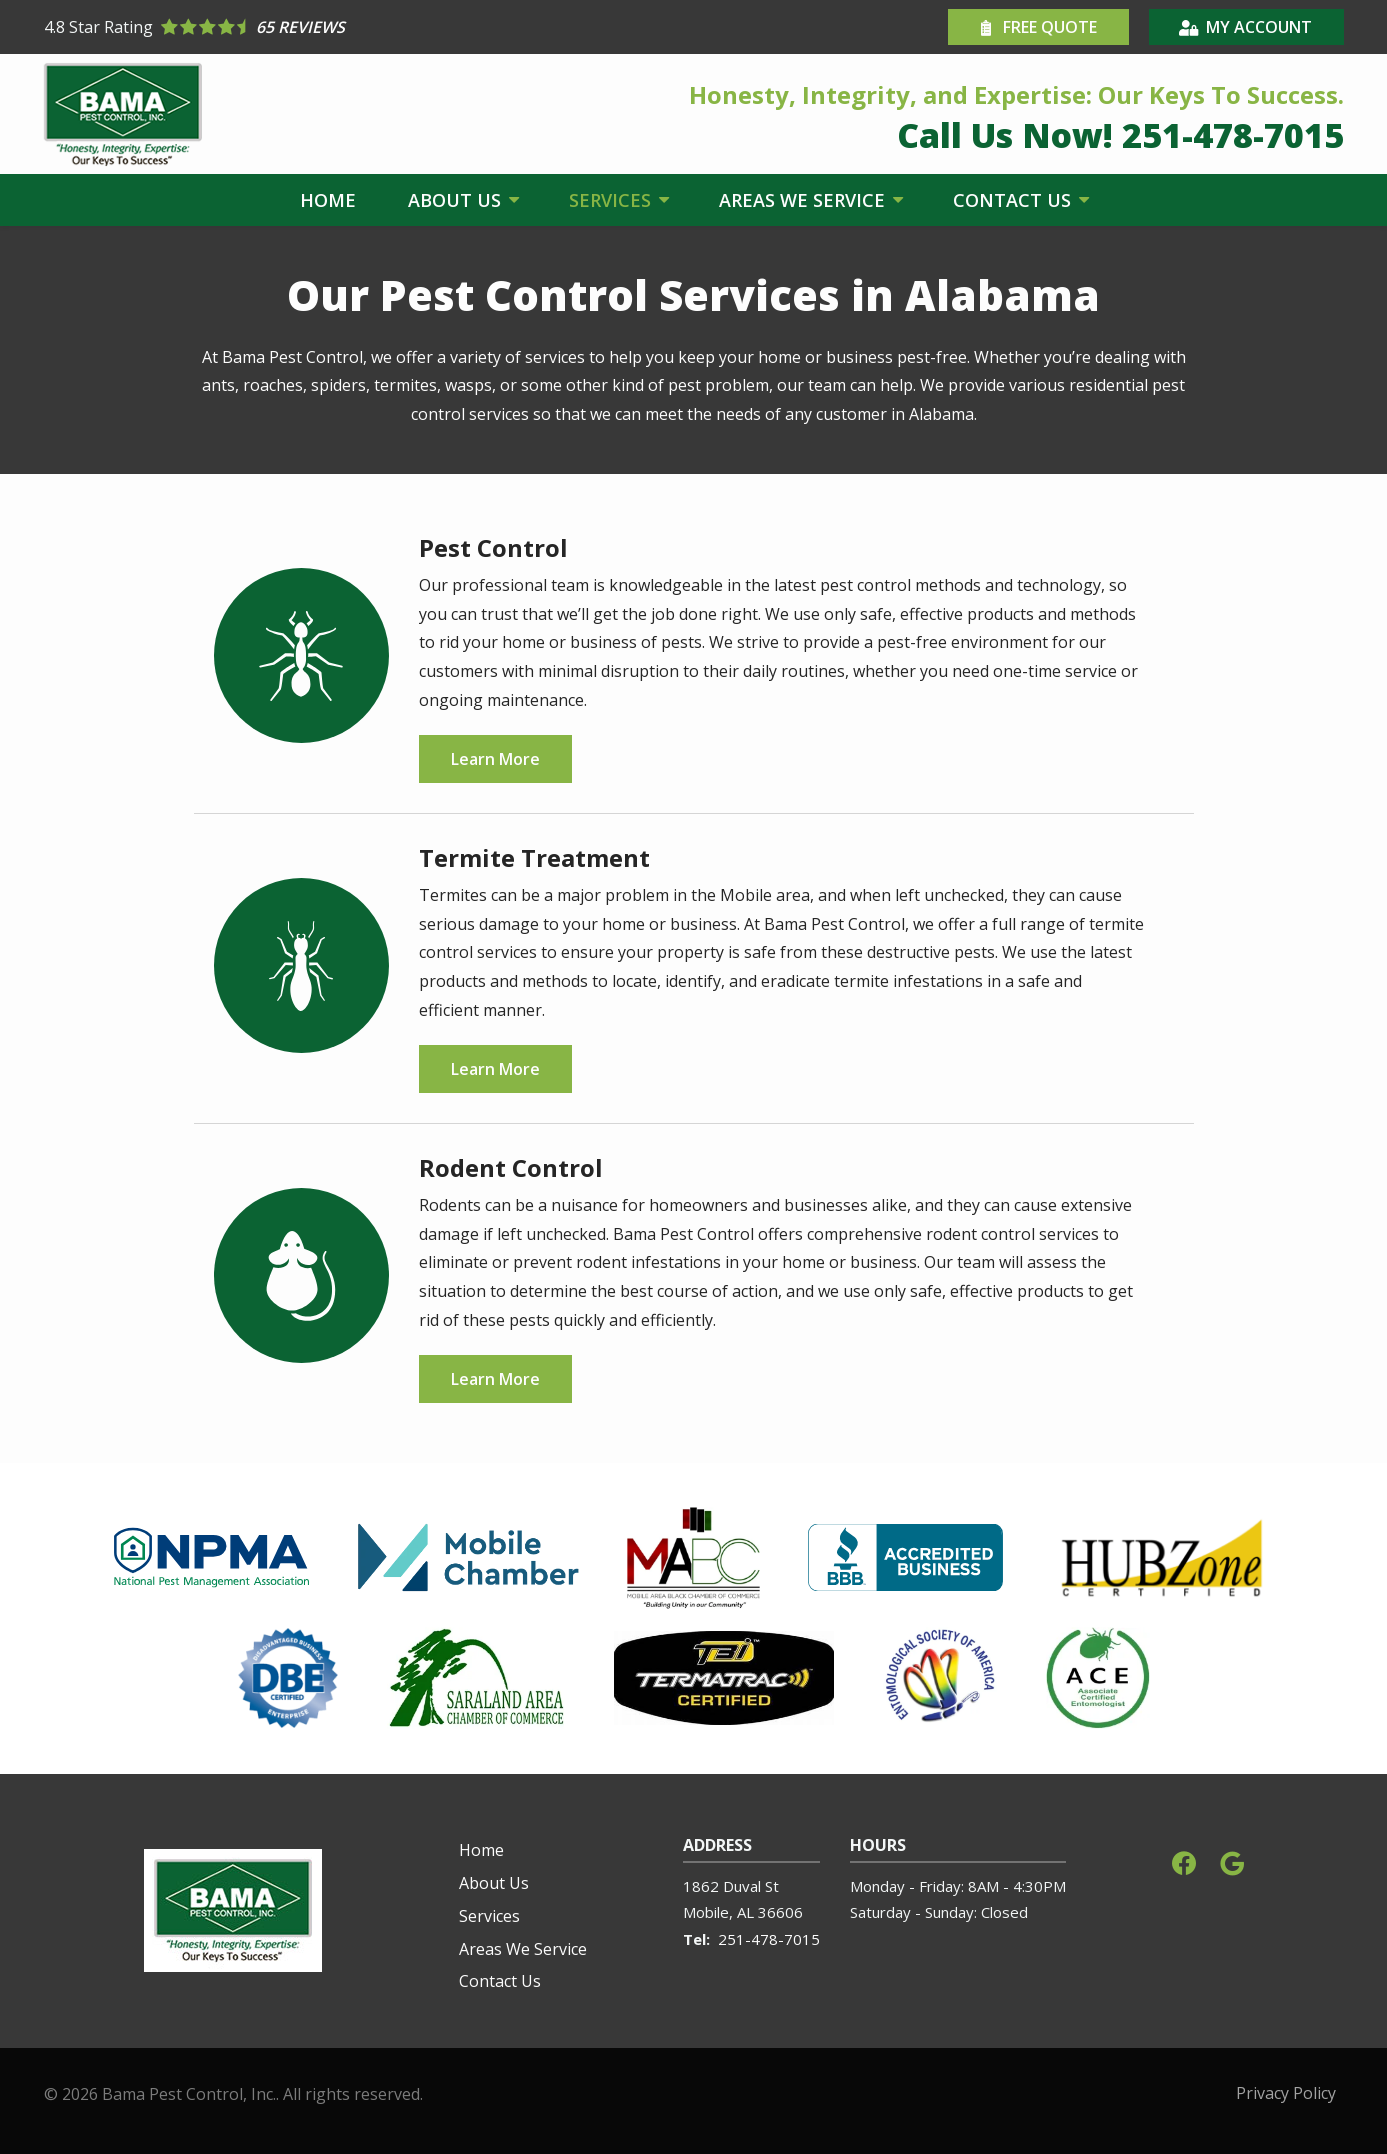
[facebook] (1184, 1860)
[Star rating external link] (369, 27)
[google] (1232, 1860)
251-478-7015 (769, 1939)
